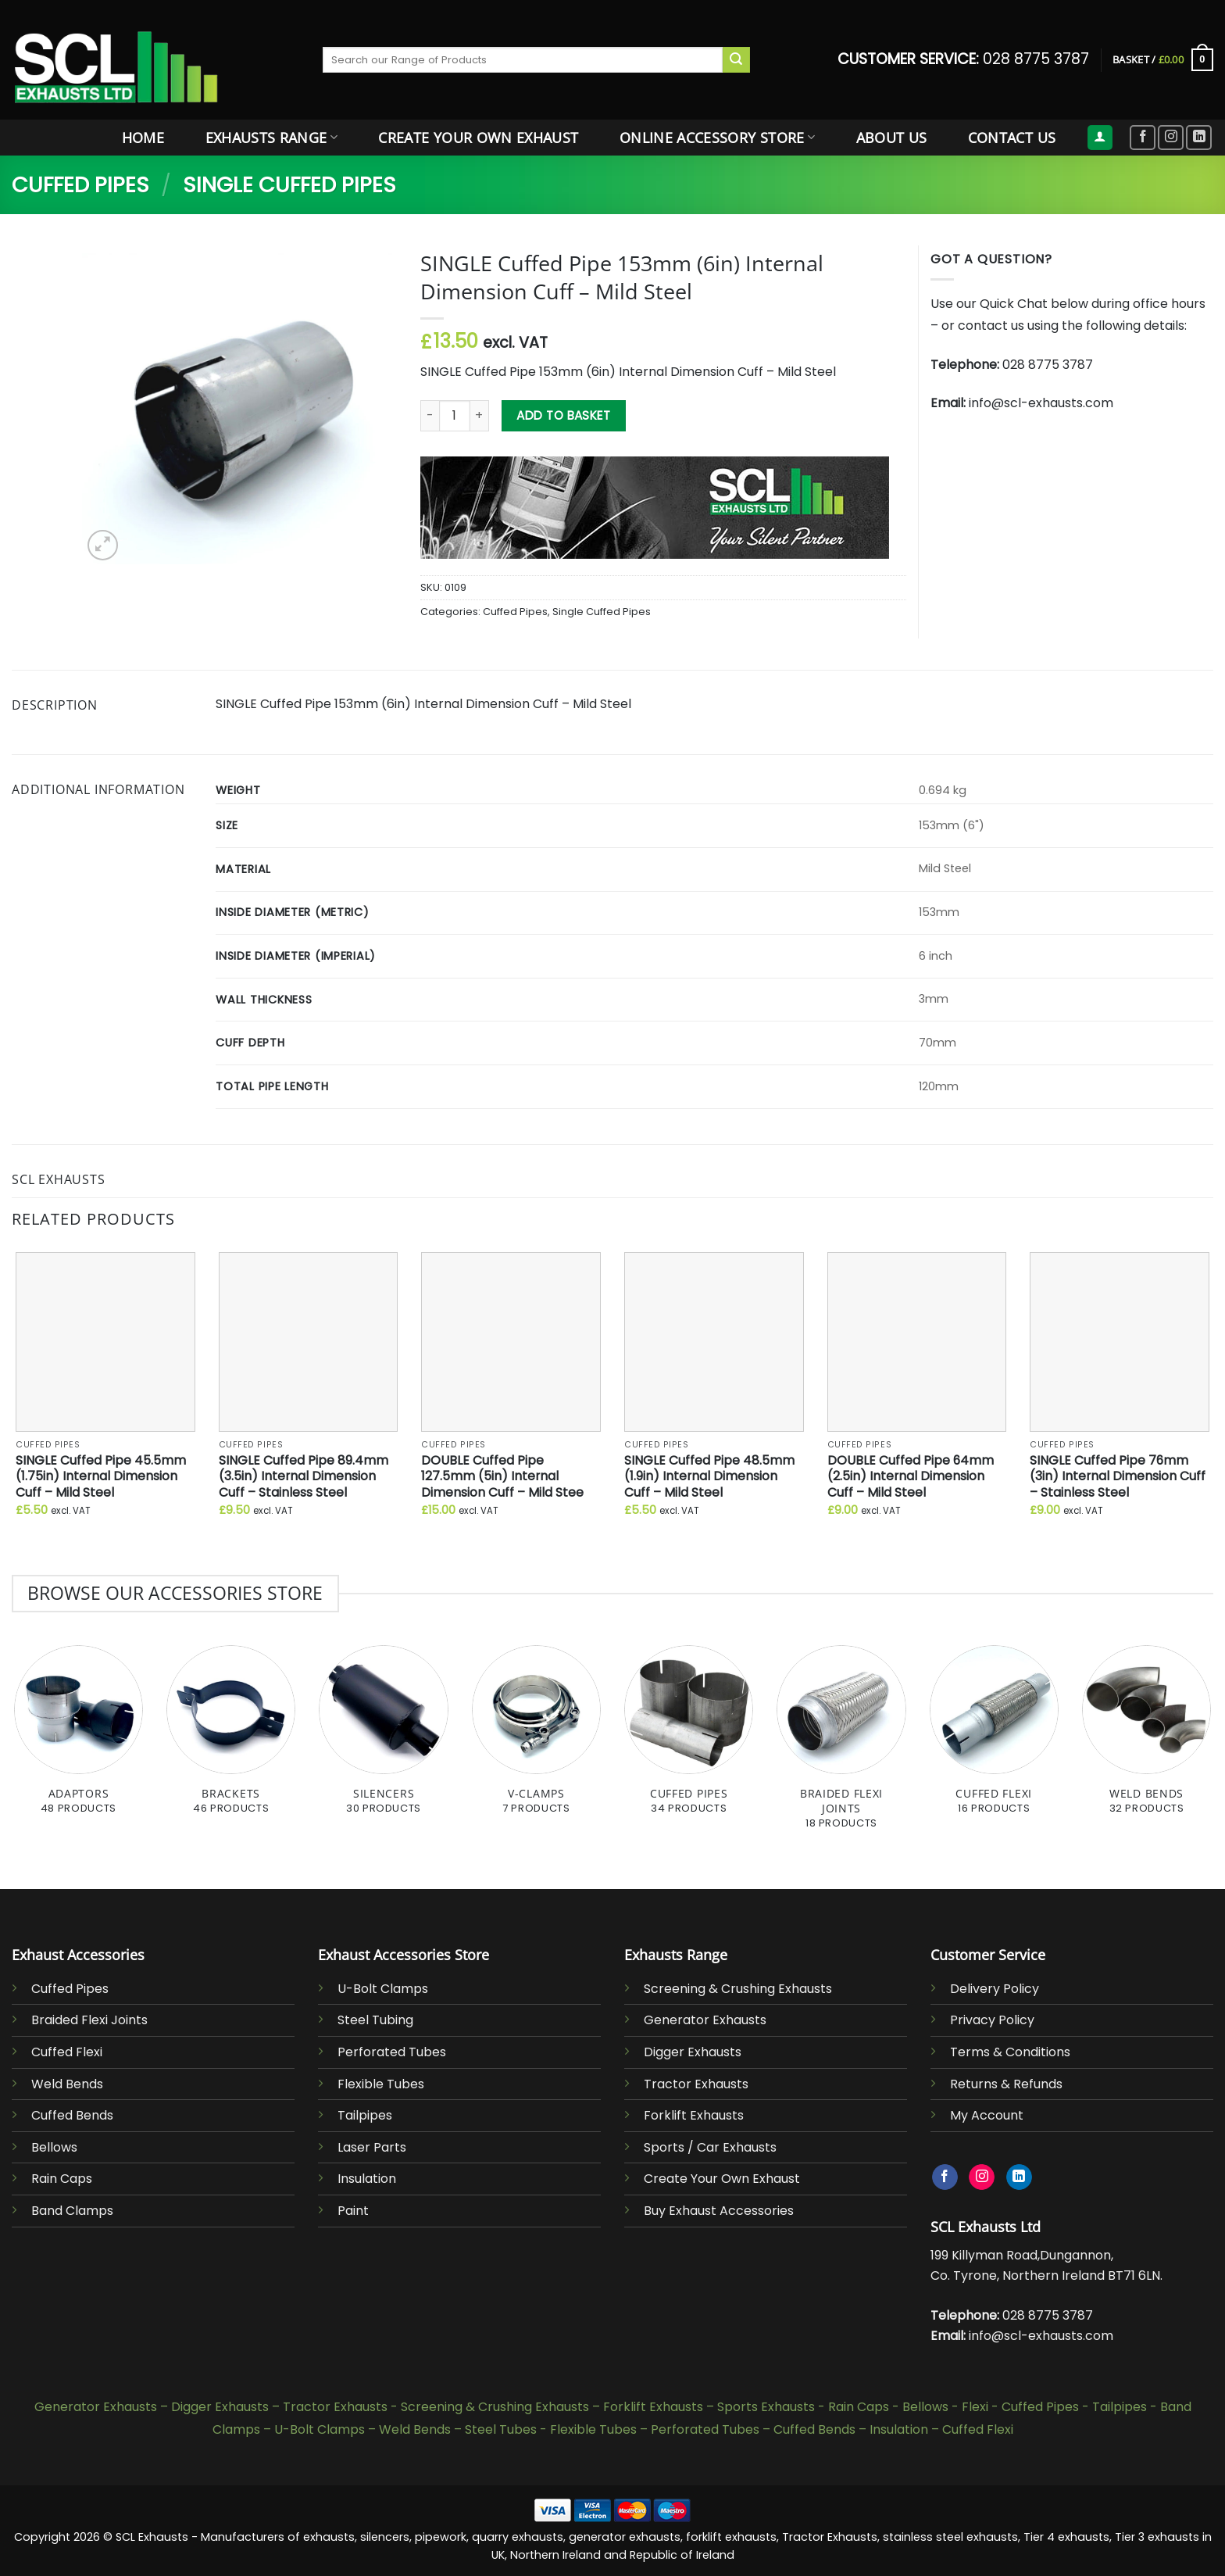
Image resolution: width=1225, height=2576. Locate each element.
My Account (986, 2115)
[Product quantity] (454, 415)
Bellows (54, 2147)
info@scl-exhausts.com (1041, 403)
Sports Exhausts (766, 2407)
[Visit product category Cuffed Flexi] (994, 1738)
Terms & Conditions (1010, 2052)
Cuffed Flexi (66, 2052)
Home (143, 137)
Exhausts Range (271, 137)
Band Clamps (72, 2211)
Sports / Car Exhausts (710, 2147)
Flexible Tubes (381, 2084)
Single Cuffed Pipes (289, 185)
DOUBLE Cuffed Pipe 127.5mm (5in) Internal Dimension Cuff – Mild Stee (502, 1477)
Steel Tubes (501, 2429)
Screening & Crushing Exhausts (738, 1989)
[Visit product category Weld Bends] (1146, 1738)
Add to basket (563, 415)
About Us (891, 137)
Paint (353, 2211)
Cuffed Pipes (80, 185)
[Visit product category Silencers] (383, 1738)
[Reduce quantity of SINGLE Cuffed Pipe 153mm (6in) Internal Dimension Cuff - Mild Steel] (429, 415)
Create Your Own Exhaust (478, 137)
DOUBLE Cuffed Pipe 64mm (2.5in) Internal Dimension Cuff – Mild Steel (910, 1477)
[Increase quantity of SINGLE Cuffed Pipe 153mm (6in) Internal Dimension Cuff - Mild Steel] (479, 415)
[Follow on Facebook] (1142, 138)
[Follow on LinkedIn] (1199, 138)
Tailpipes (365, 2115)
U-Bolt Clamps (383, 1989)
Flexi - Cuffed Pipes (1020, 2407)
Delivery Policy (994, 1989)
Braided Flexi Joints (89, 2020)
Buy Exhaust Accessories (719, 2211)
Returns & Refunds (1006, 2084)
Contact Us (1012, 137)
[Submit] (736, 60)
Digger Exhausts (692, 2052)
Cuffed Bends (72, 2115)
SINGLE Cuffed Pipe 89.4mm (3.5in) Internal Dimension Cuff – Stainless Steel (303, 1477)
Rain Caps (61, 2179)
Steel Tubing (375, 2020)
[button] (1162, 60)
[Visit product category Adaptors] (78, 1738)
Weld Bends (67, 2084)
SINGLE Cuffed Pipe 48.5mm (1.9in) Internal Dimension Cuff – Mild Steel (709, 1477)
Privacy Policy (992, 2020)
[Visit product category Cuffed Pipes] (688, 1738)
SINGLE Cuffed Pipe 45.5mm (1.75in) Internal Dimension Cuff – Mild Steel (101, 1477)
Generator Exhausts (705, 2020)
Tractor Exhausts (696, 2084)
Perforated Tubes (392, 2052)
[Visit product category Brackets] (230, 1738)
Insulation (367, 2179)
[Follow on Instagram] (1171, 138)
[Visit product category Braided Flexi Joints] (841, 1745)
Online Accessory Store (717, 137)
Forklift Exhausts (694, 2115)
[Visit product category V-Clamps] (536, 1738)
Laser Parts (372, 2147)
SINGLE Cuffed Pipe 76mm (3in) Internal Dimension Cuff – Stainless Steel (1117, 1477)
